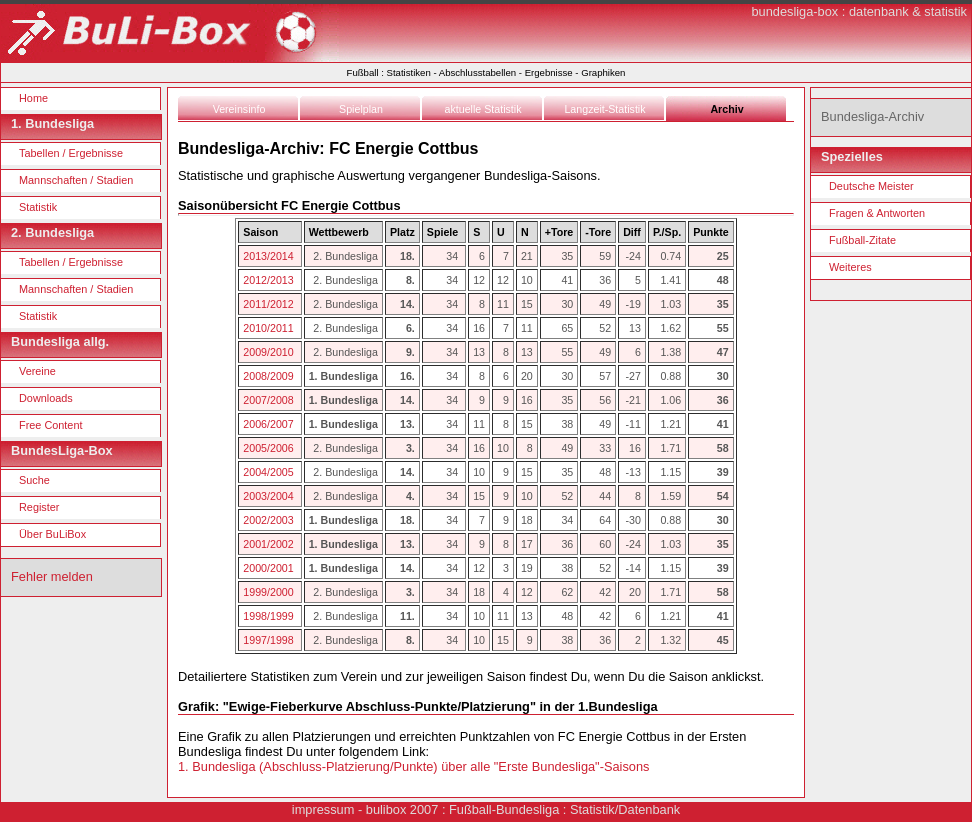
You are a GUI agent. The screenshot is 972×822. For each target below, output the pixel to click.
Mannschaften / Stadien (76, 180)
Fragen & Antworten (877, 213)
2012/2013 (269, 280)
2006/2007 (269, 424)
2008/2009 (269, 376)
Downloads (46, 398)
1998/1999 (269, 616)
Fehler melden (52, 576)
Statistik (38, 207)
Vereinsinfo (239, 109)
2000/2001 (269, 568)
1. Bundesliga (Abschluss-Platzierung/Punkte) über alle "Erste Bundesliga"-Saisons (413, 766)
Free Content (50, 425)
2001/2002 (269, 544)
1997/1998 (269, 640)
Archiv (726, 109)
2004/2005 (269, 472)
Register (39, 507)
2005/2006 (269, 448)
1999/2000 (269, 592)
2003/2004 (269, 496)
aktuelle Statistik (483, 109)
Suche (34, 480)
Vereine (37, 371)
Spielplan (361, 109)
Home (33, 98)
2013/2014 (269, 256)
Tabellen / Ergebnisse (71, 153)
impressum (323, 809)
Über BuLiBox (52, 534)
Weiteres (850, 267)
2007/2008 (269, 400)
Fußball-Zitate (862, 240)
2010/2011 (269, 328)
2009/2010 (269, 352)
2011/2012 (269, 304)
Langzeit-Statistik (604, 109)
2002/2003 (269, 520)
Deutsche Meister (871, 186)
